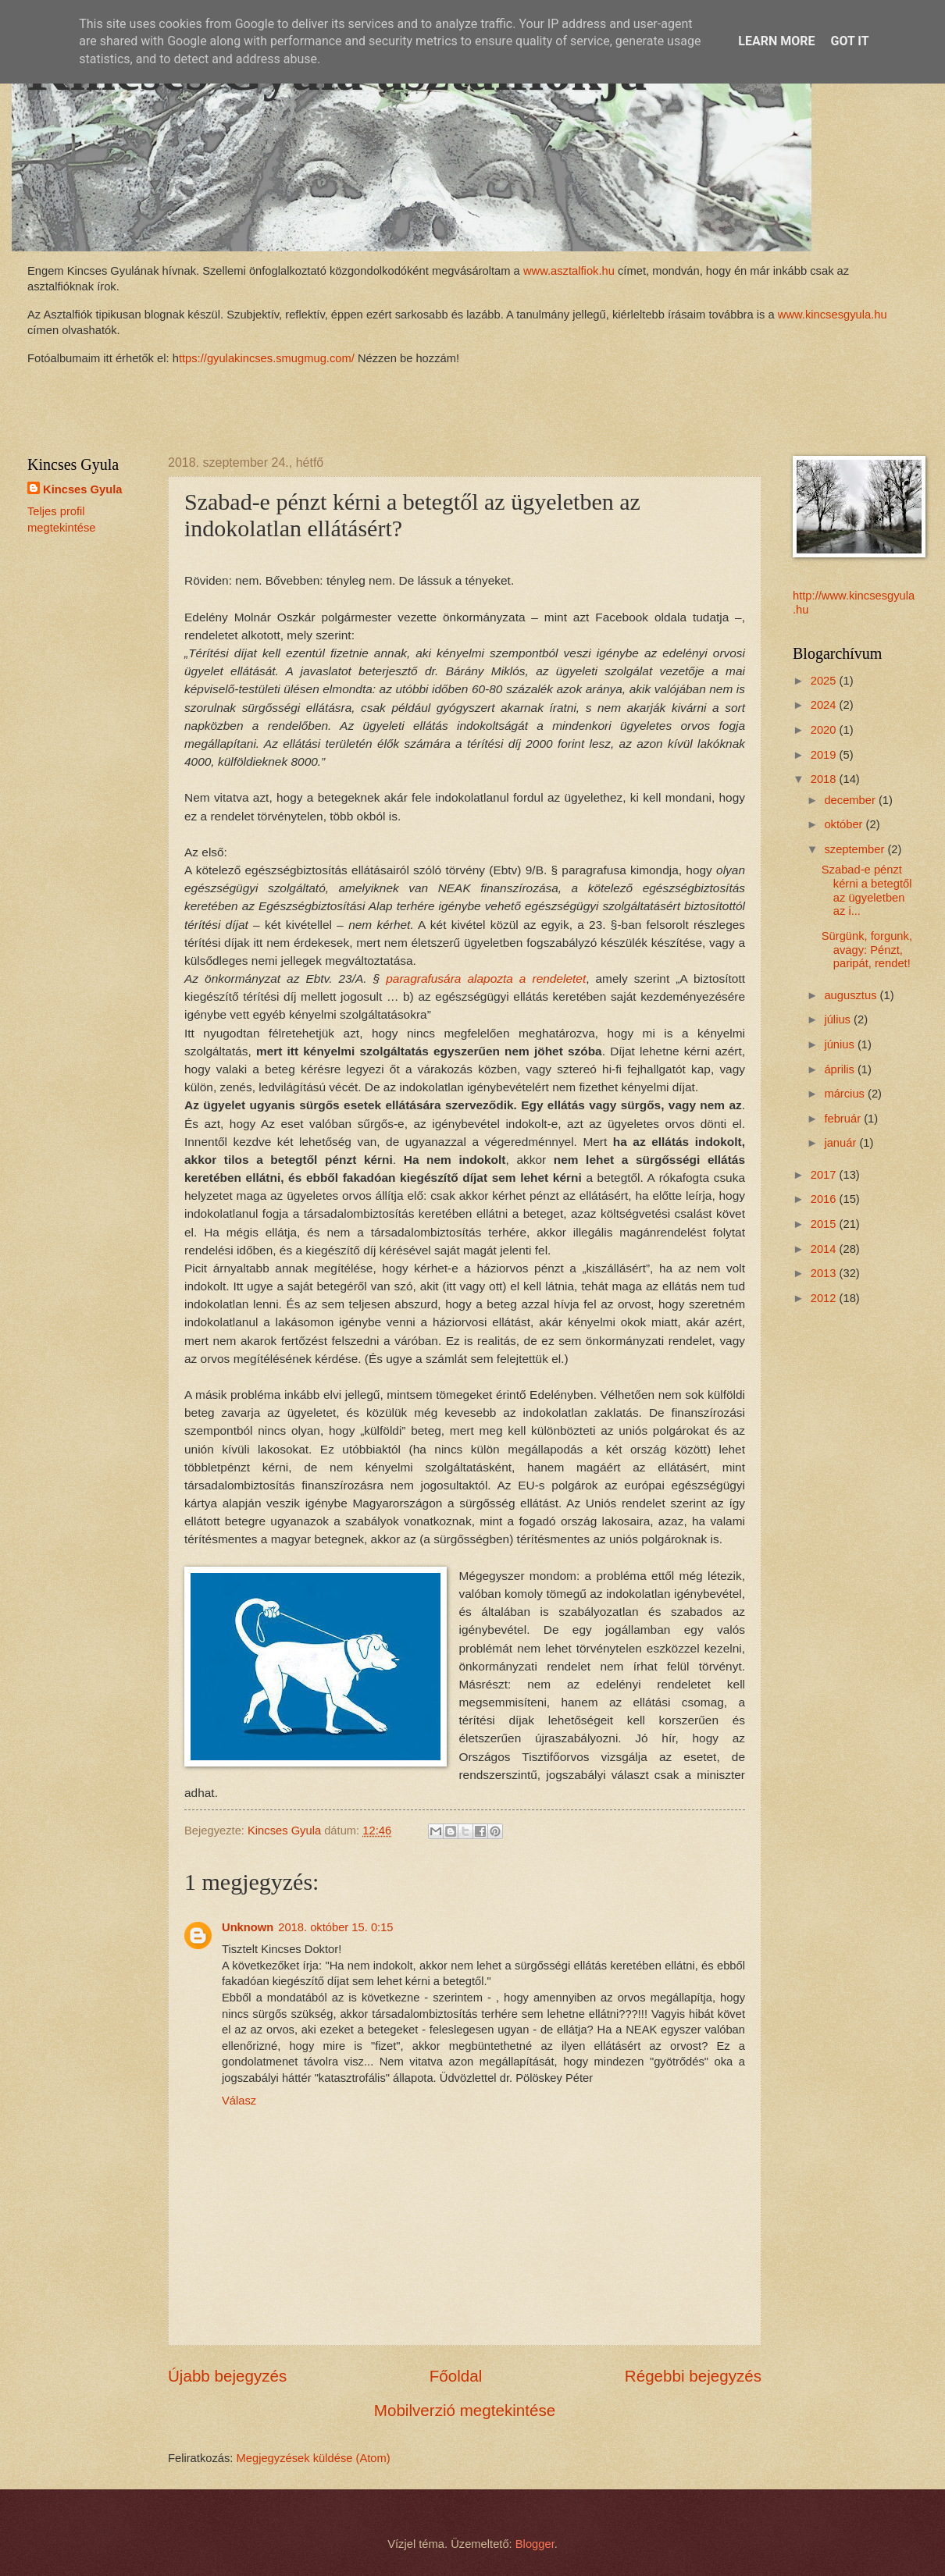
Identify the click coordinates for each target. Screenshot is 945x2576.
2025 (825, 680)
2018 (825, 779)
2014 (825, 1249)
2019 (825, 755)
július (839, 1019)
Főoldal (456, 2376)
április (841, 1069)
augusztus (851, 995)
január (841, 1143)
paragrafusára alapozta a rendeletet (483, 978)
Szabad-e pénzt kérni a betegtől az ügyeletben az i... (867, 890)
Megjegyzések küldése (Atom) (313, 2458)
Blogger (535, 2544)
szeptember (855, 849)
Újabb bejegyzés (227, 2376)
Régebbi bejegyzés (693, 2376)
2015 (825, 1224)
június (841, 1044)
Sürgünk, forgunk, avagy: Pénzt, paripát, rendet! (867, 950)
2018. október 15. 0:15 (335, 1927)
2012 (825, 1298)
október (844, 824)
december (851, 800)
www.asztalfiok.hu (567, 271)
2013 (825, 1273)
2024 (825, 705)
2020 (825, 730)
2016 (825, 1199)
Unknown (247, 1927)
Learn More (776, 41)
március (846, 1093)
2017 (825, 1175)
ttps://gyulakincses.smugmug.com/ (267, 358)
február (844, 1118)
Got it (849, 41)
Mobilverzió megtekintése (464, 2410)
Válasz (239, 2100)
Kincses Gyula (82, 489)
